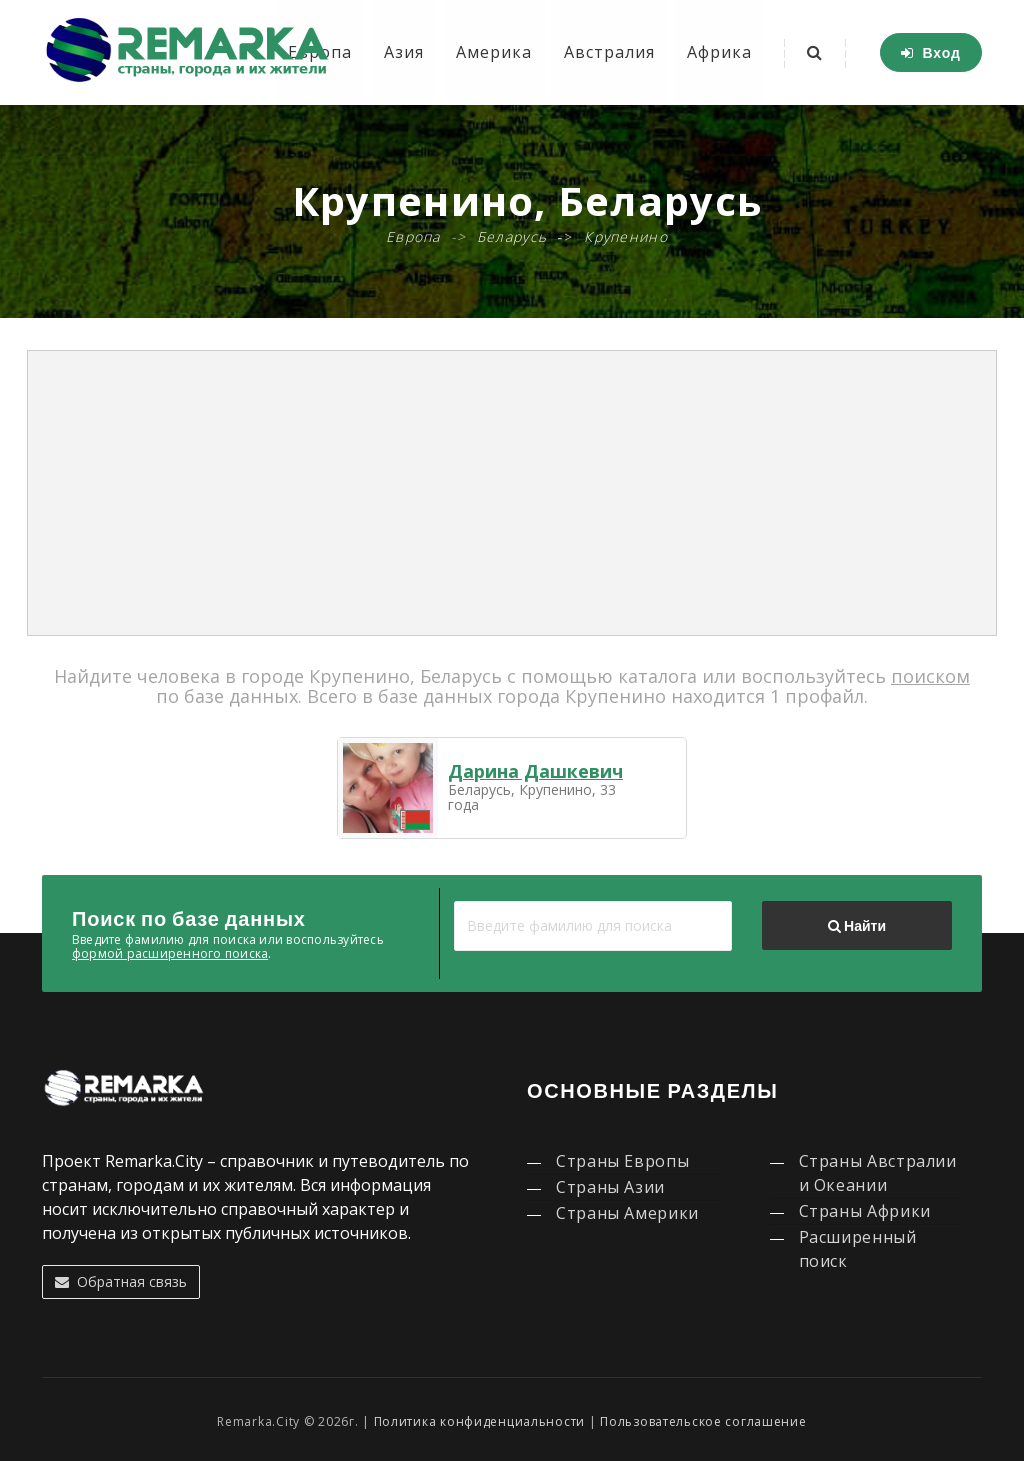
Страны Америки (627, 1213)
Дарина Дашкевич (535, 771)
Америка (494, 52)
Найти (857, 926)
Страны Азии (610, 1187)
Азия (404, 52)
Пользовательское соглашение (703, 1421)
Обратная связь (121, 1281)
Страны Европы (622, 1161)
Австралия (609, 52)
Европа (413, 236)
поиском (930, 676)
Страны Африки (865, 1211)
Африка (719, 52)
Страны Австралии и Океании (878, 1173)
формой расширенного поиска (170, 953)
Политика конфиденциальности (479, 1421)
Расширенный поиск (858, 1249)
